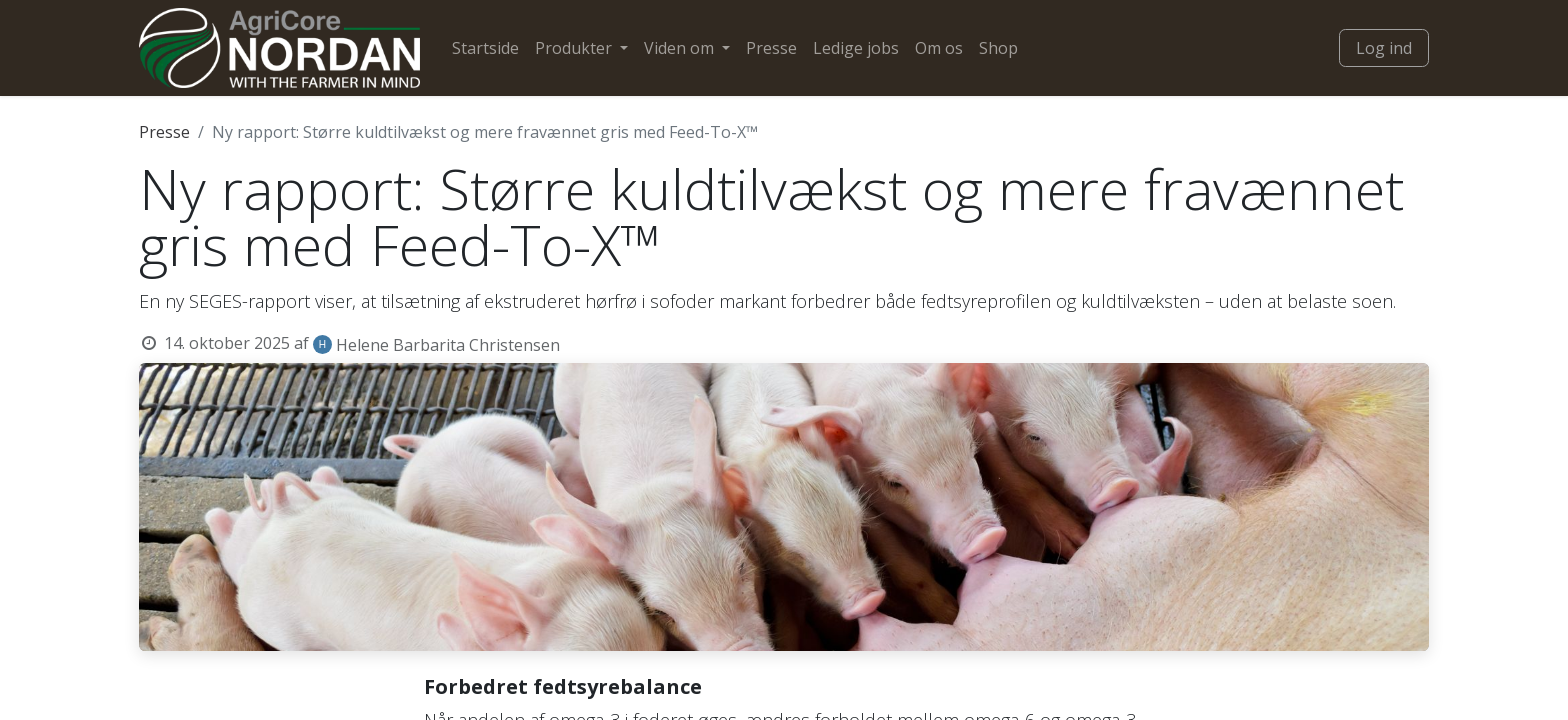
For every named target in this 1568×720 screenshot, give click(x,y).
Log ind (1384, 48)
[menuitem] (485, 48)
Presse (164, 132)
